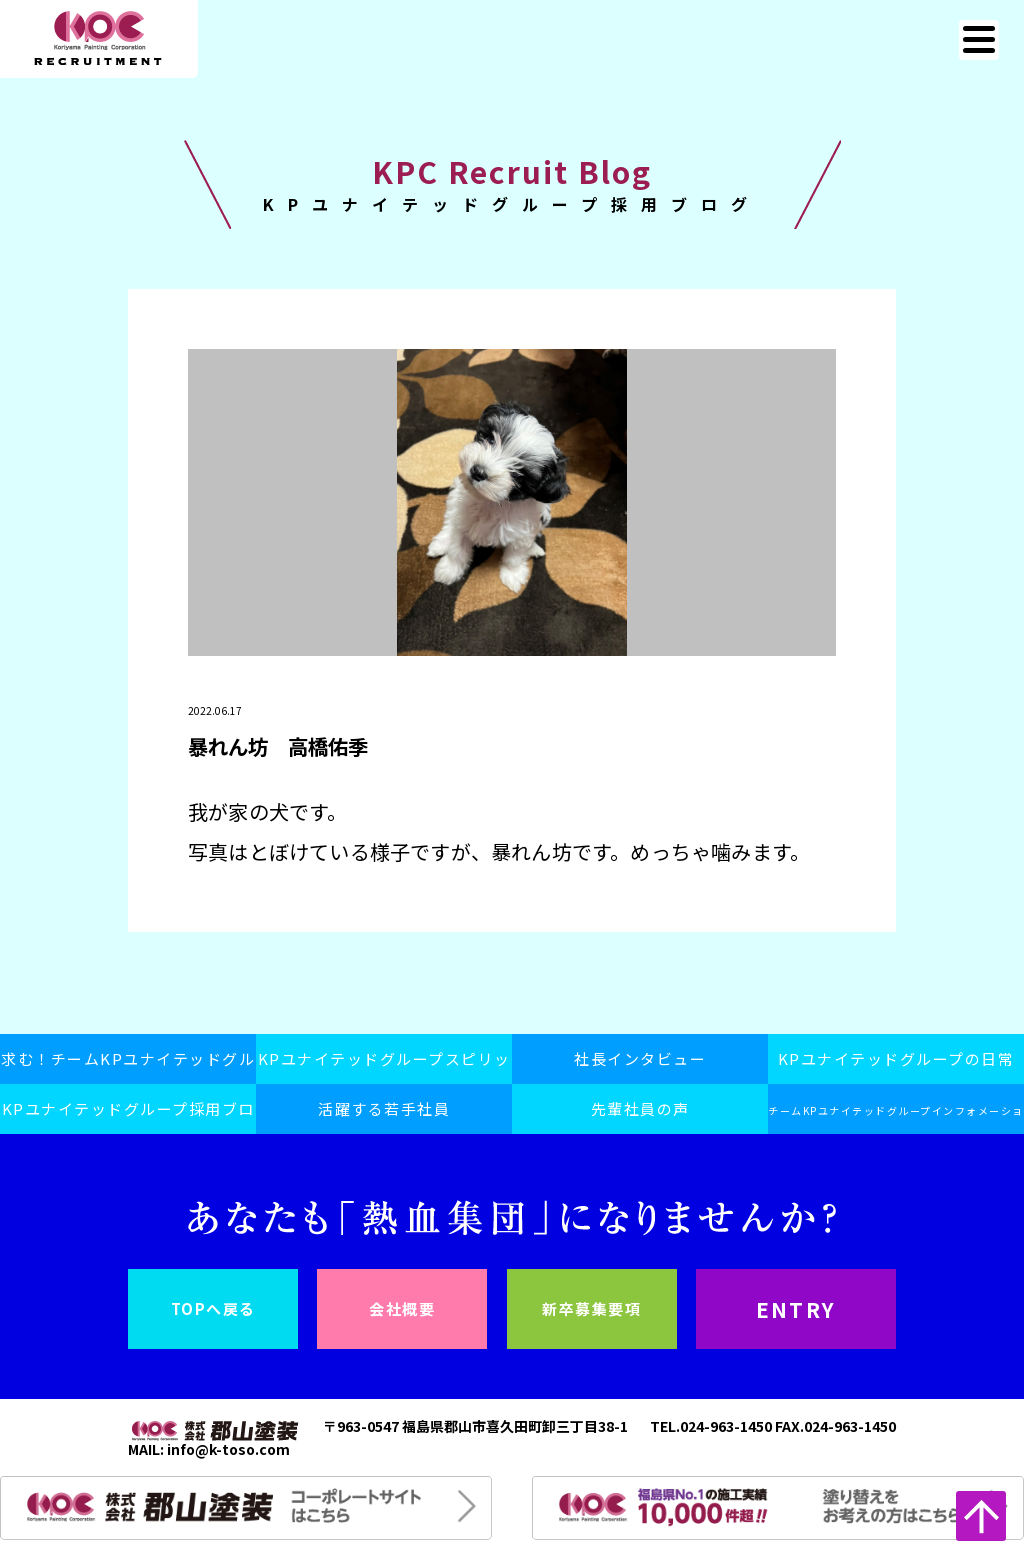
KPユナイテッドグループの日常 (896, 1058)
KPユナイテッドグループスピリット (384, 1066)
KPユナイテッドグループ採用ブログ (128, 1116)
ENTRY (795, 1309)
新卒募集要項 (591, 1308)
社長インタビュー (640, 1058)
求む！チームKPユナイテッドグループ (128, 1066)
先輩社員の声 (640, 1108)
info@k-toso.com (228, 1449)
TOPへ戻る (213, 1308)
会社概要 (402, 1308)
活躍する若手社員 (384, 1108)
